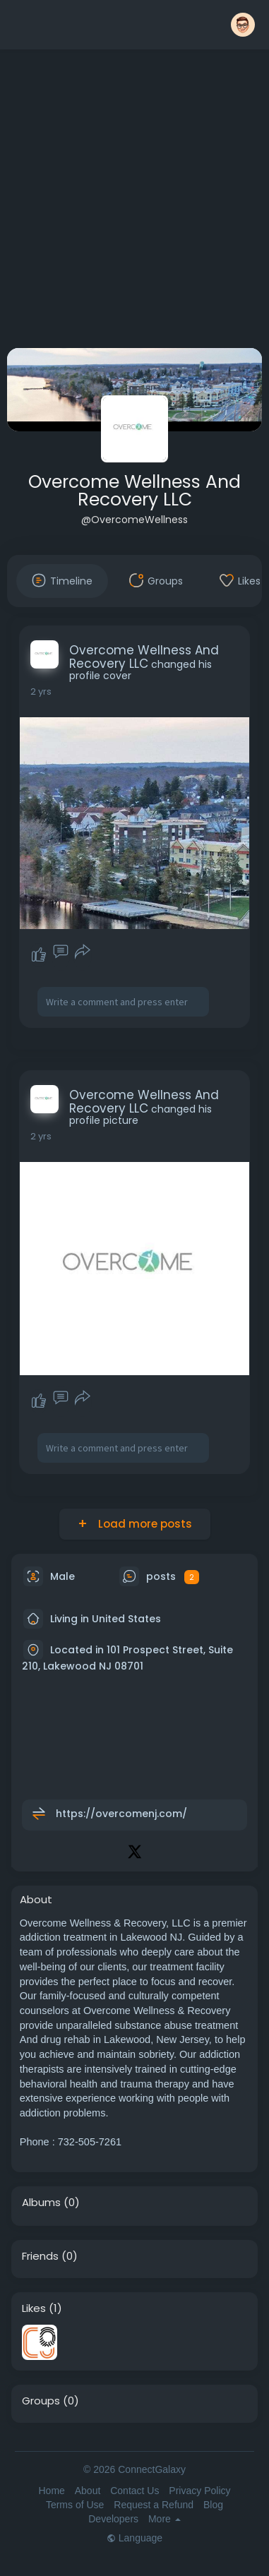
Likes (34, 2308)
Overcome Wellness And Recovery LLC (134, 490)
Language (134, 2538)
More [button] (164, 2519)
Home (51, 2490)
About (88, 2490)
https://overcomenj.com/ (121, 1814)
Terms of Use (75, 2504)
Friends (40, 2256)
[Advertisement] (132, 201)
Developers (113, 2518)
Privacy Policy (199, 2490)
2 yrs (41, 691)
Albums (41, 2202)
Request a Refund (153, 2504)
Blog (213, 2504)
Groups (41, 2401)
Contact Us (134, 2490)
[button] (242, 24)
